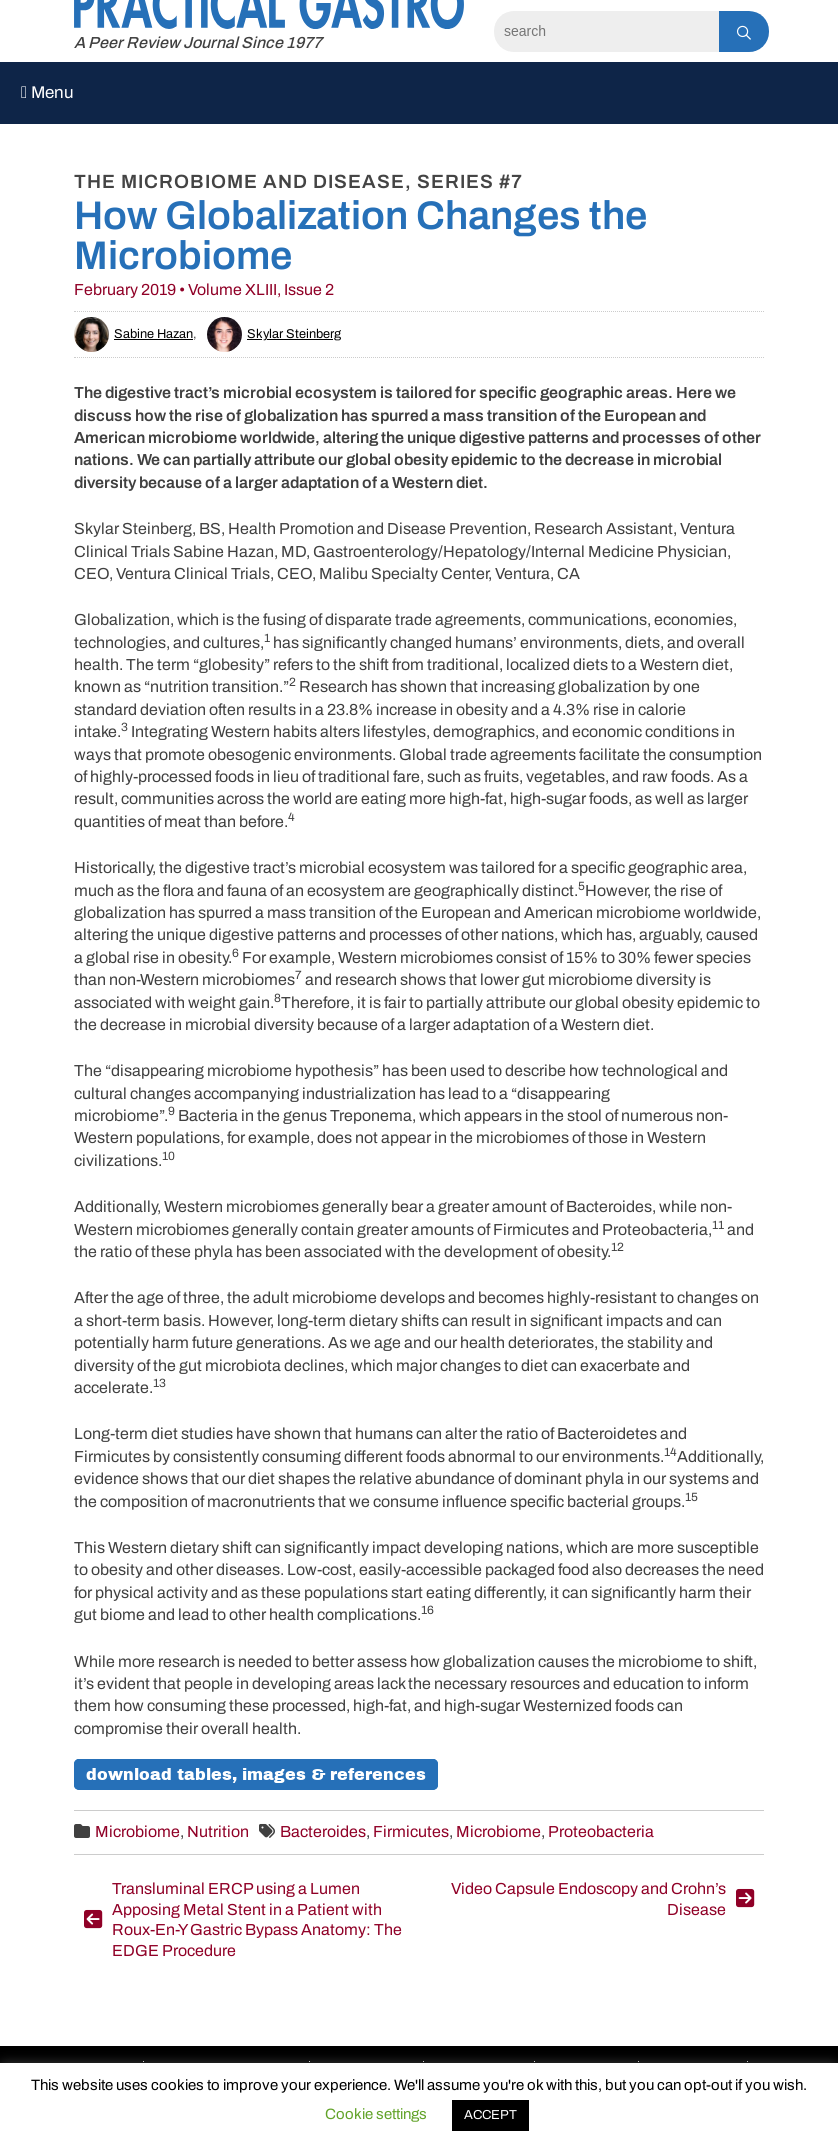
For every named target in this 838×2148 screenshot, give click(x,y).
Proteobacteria (601, 1831)
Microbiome (137, 1831)
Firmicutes (411, 1831)
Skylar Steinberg (274, 334)
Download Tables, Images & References (256, 1774)
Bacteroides (323, 1831)
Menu (47, 92)
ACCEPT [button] (490, 2115)
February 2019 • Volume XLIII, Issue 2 (204, 289)
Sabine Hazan (133, 334)
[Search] (606, 31)
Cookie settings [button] (376, 2114)
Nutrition (218, 1831)
